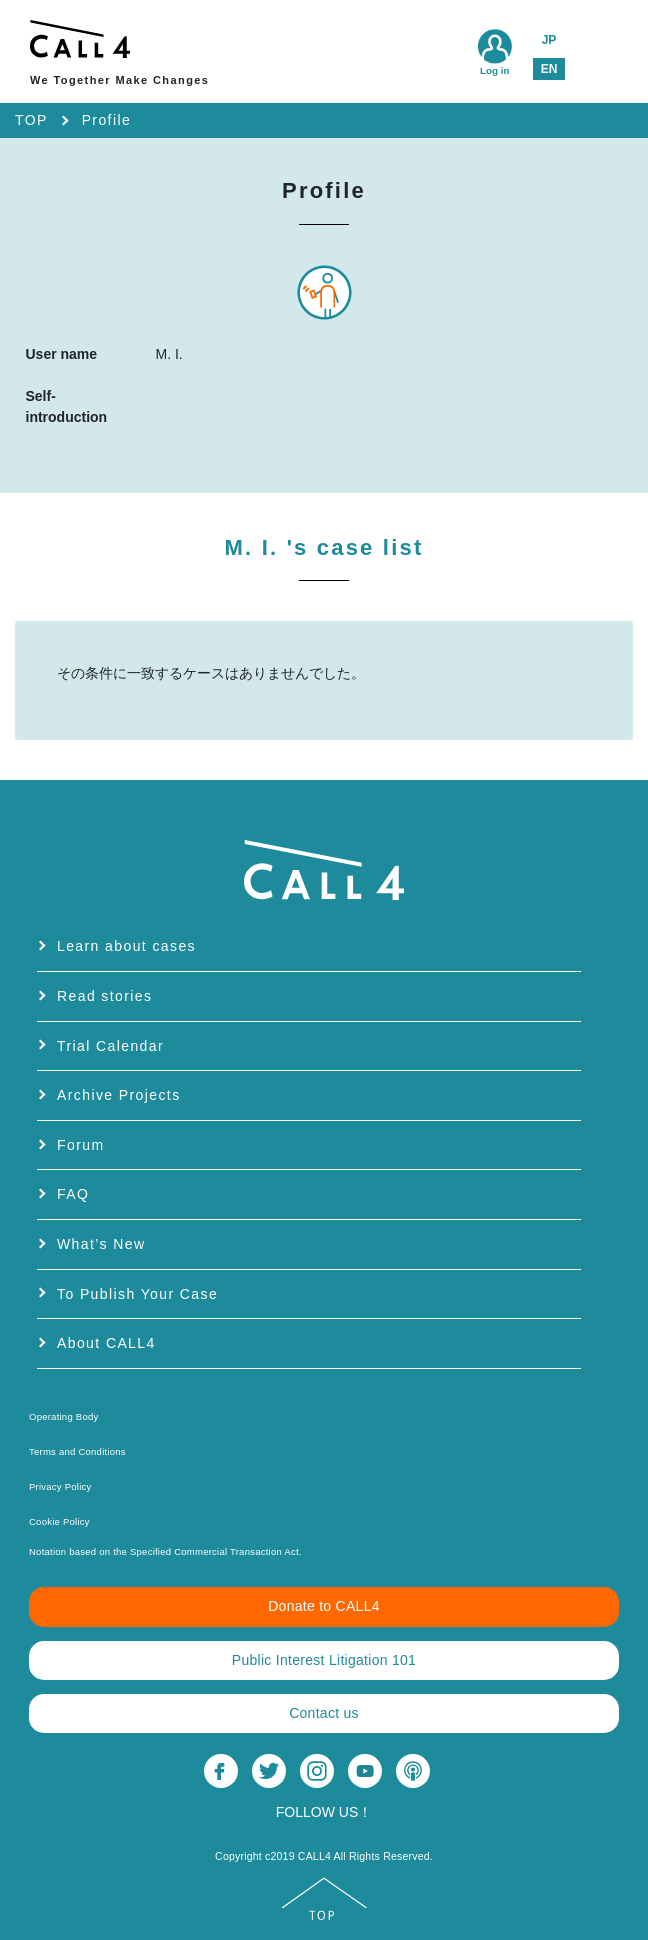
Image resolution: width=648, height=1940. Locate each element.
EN (549, 69)
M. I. (324, 547)
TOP (31, 120)
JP (549, 40)
